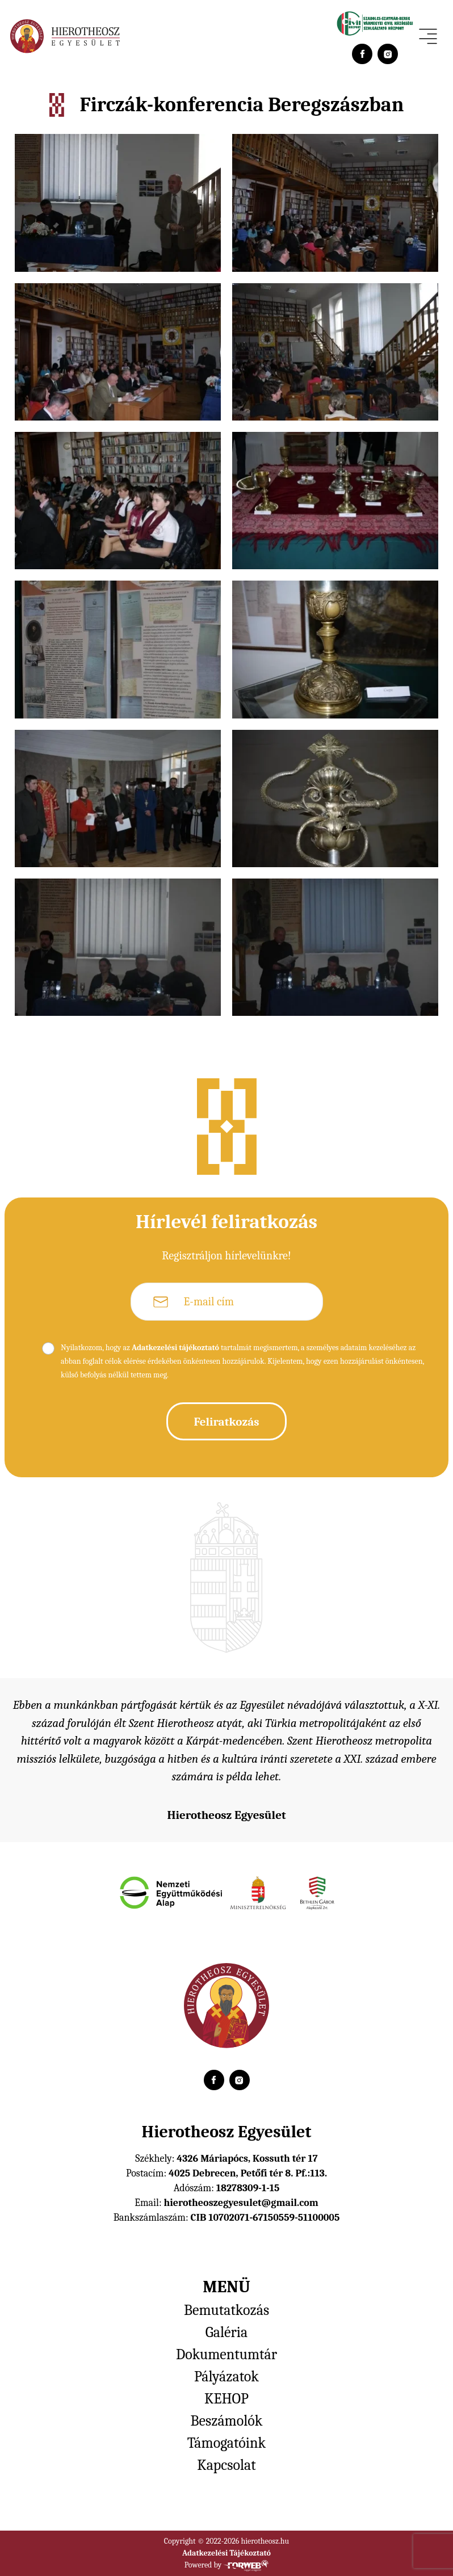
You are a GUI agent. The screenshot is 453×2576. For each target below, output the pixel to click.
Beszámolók (227, 2421)
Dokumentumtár (226, 2354)
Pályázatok (226, 2376)
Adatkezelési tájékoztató (175, 1347)
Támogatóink (226, 2443)
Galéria (226, 2332)
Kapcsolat (226, 2465)
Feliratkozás (226, 1421)
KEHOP (226, 2398)
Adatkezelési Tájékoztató (226, 2553)
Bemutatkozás (226, 2310)
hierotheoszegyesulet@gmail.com (240, 2203)
